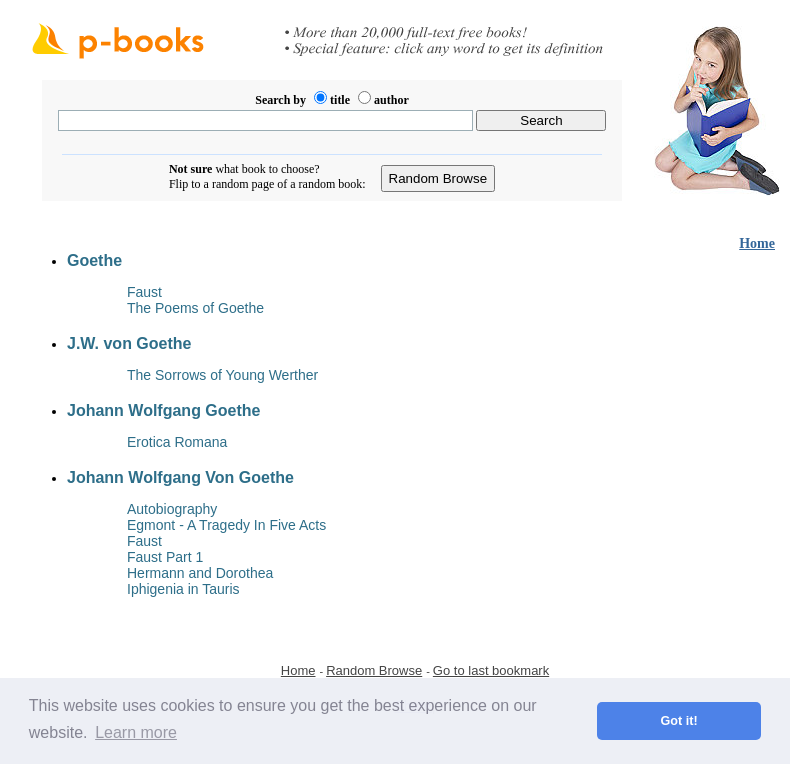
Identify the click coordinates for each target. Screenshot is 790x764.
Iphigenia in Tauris (183, 589)
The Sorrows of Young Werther (222, 375)
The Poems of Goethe (195, 308)
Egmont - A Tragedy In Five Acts (226, 525)
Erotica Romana (177, 442)
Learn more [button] (136, 732)
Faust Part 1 (165, 557)
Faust (144, 292)
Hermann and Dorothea (200, 573)
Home (757, 243)
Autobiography (172, 509)
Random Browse (374, 670)
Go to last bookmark (491, 670)
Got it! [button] (679, 721)
